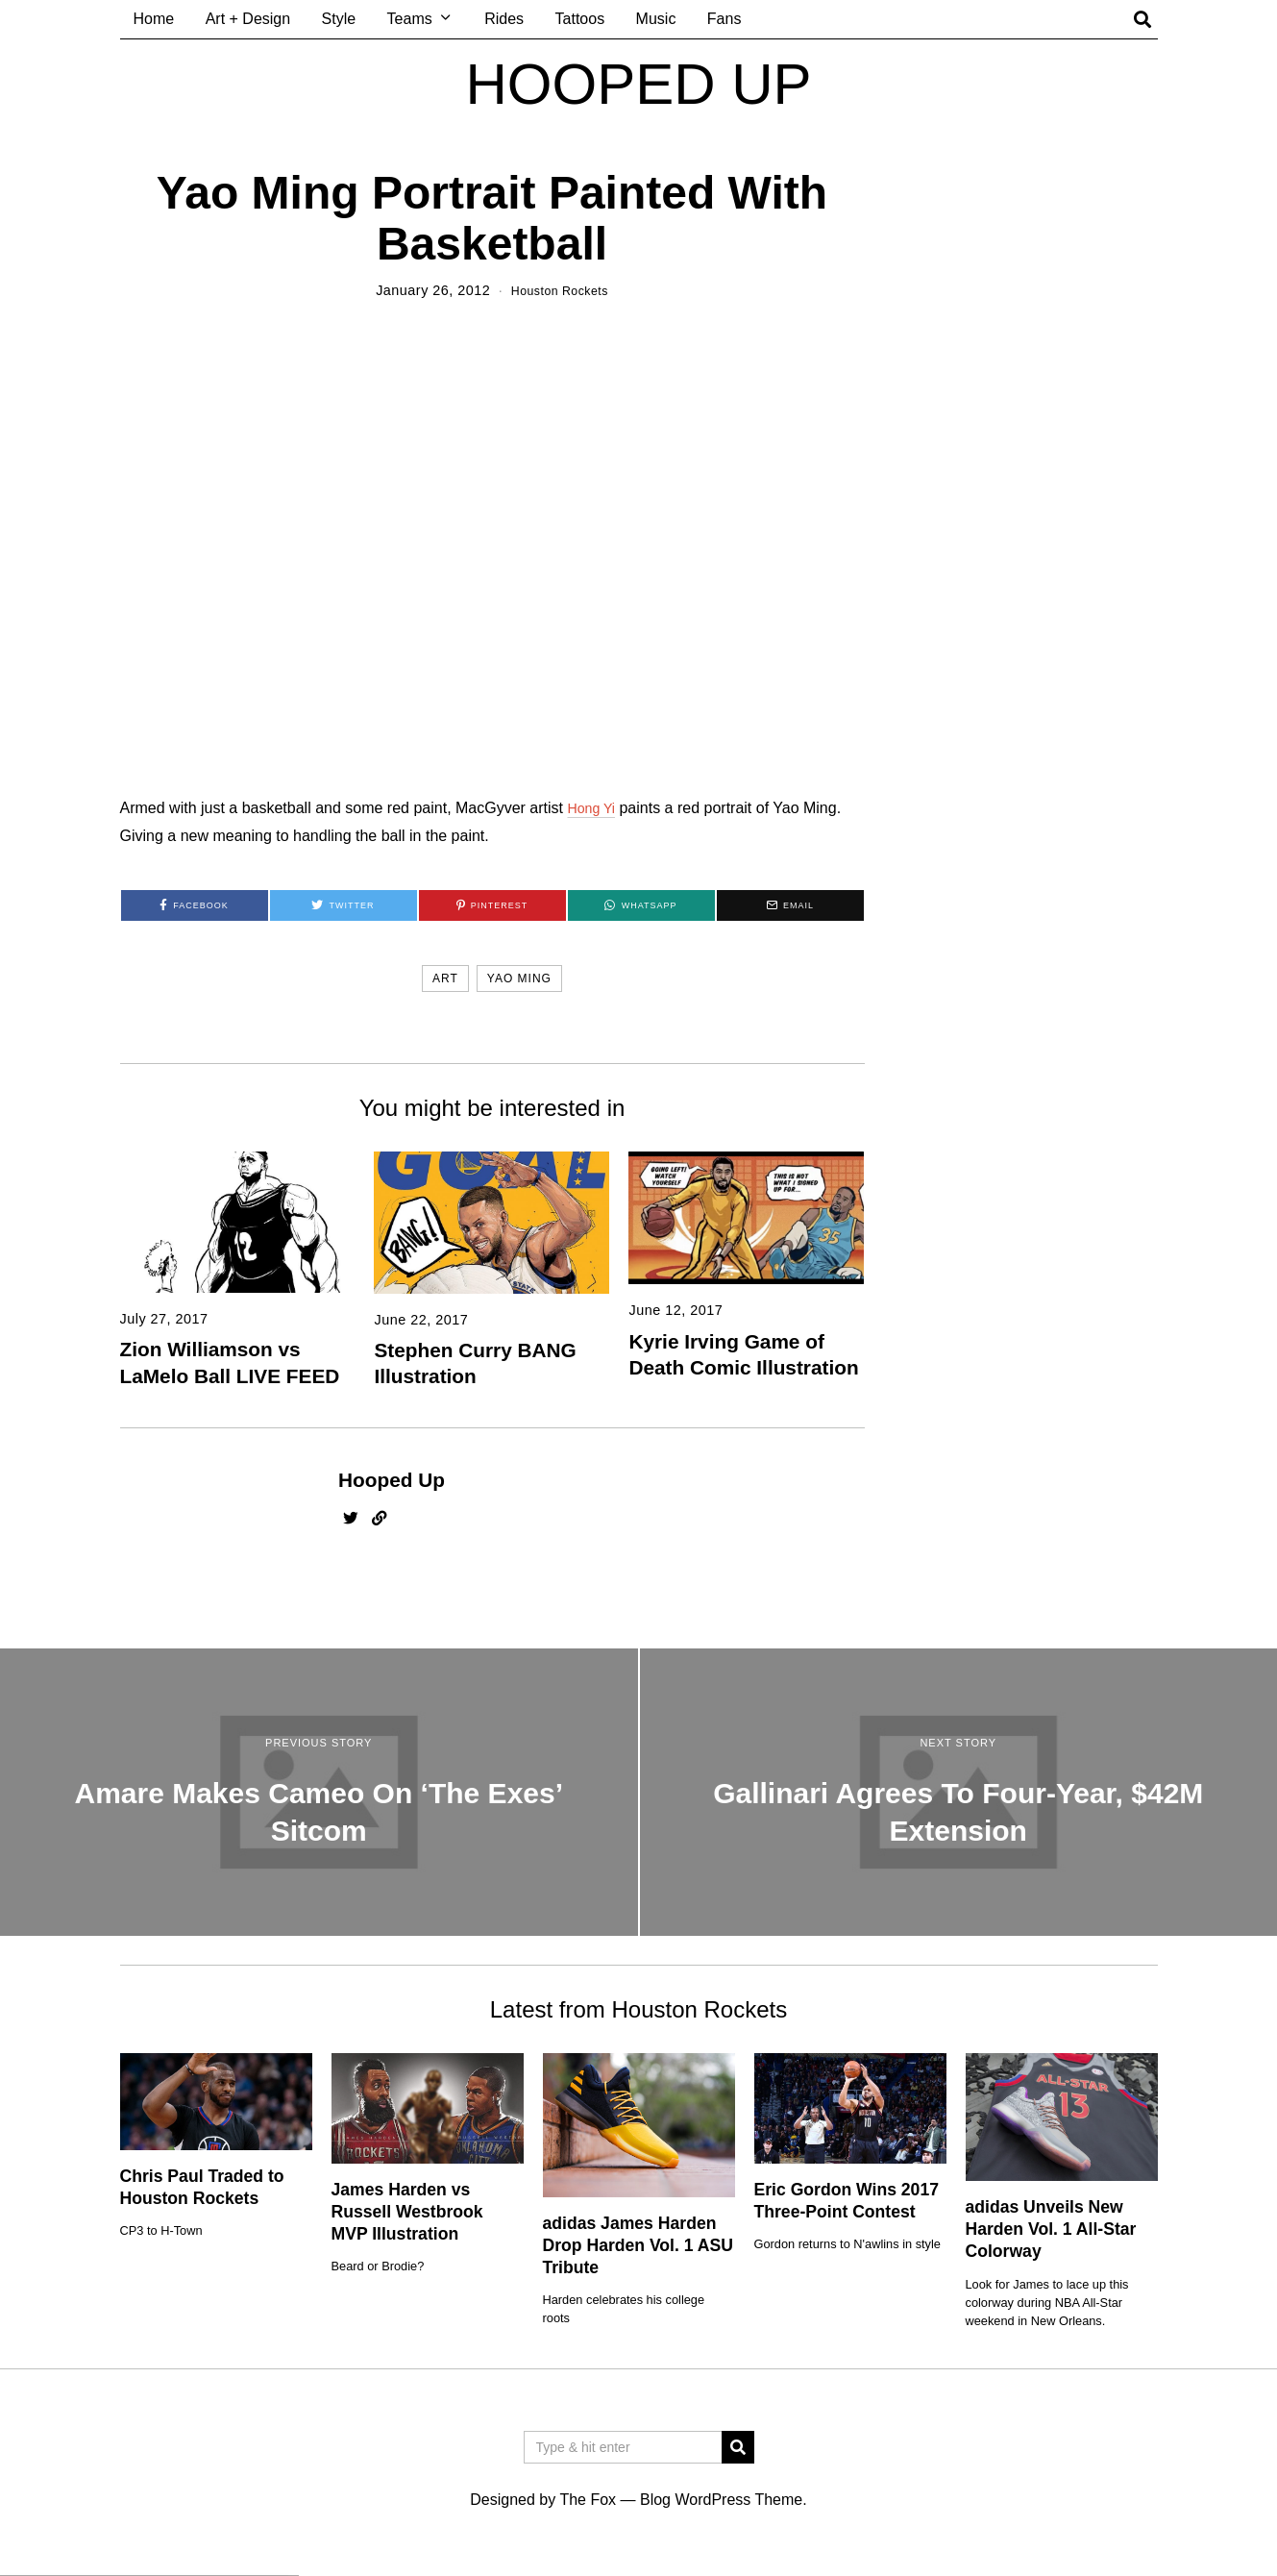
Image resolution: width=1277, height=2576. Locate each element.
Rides (504, 19)
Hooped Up (391, 1480)
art (445, 978)
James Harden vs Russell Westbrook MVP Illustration (407, 2211)
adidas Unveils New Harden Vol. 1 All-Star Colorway (1051, 2229)
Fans (724, 19)
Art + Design (248, 19)
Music (656, 19)
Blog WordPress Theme (721, 2499)
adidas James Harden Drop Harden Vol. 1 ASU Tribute (638, 2245)
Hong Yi (594, 808)
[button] (738, 2447)
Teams (409, 19)
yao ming (519, 978)
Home (154, 19)
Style (339, 19)
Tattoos (580, 19)
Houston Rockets (559, 290)
